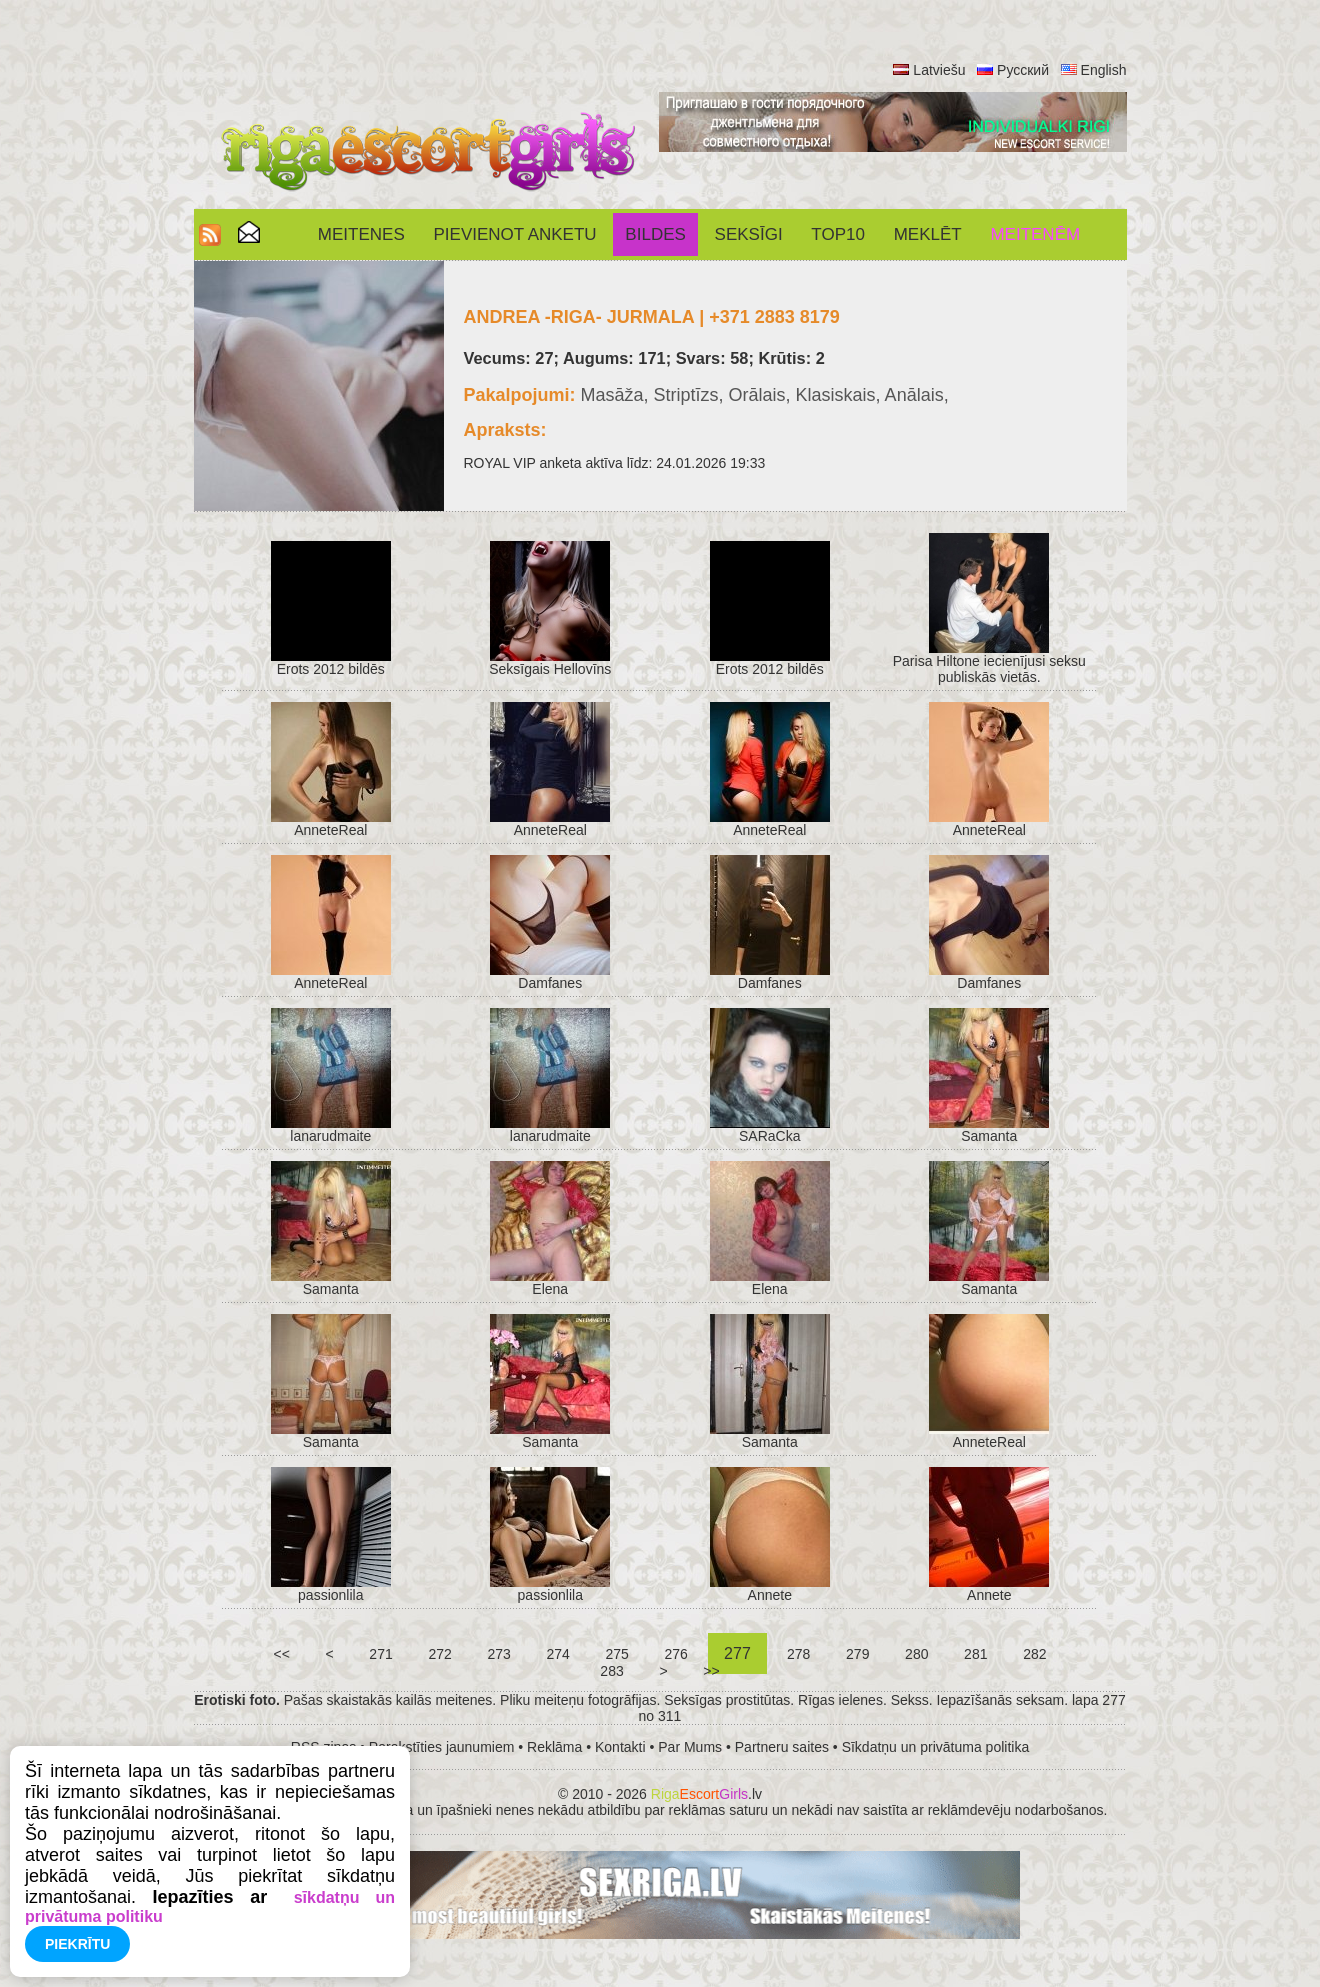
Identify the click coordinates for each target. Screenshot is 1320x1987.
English (1104, 70)
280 (916, 1654)
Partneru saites (782, 1747)
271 (380, 1654)
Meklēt (928, 234)
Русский (1023, 70)
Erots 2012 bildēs (331, 669)
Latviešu (939, 70)
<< (282, 1654)
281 (975, 1654)
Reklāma (554, 1747)
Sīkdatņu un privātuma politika (936, 1747)
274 (558, 1654)
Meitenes (361, 234)
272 (440, 1654)
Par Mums (690, 1747)
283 (611, 1671)
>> (711, 1671)
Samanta (989, 1136)
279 (857, 1654)
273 (499, 1654)
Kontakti (620, 1747)
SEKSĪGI (749, 234)
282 (1034, 1654)
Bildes (655, 234)
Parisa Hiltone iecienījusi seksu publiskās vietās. (989, 669)
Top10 (838, 234)
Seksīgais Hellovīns (550, 669)
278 (798, 1654)
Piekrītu (77, 1944)
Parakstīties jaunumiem (442, 1747)
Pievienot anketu (515, 234)
